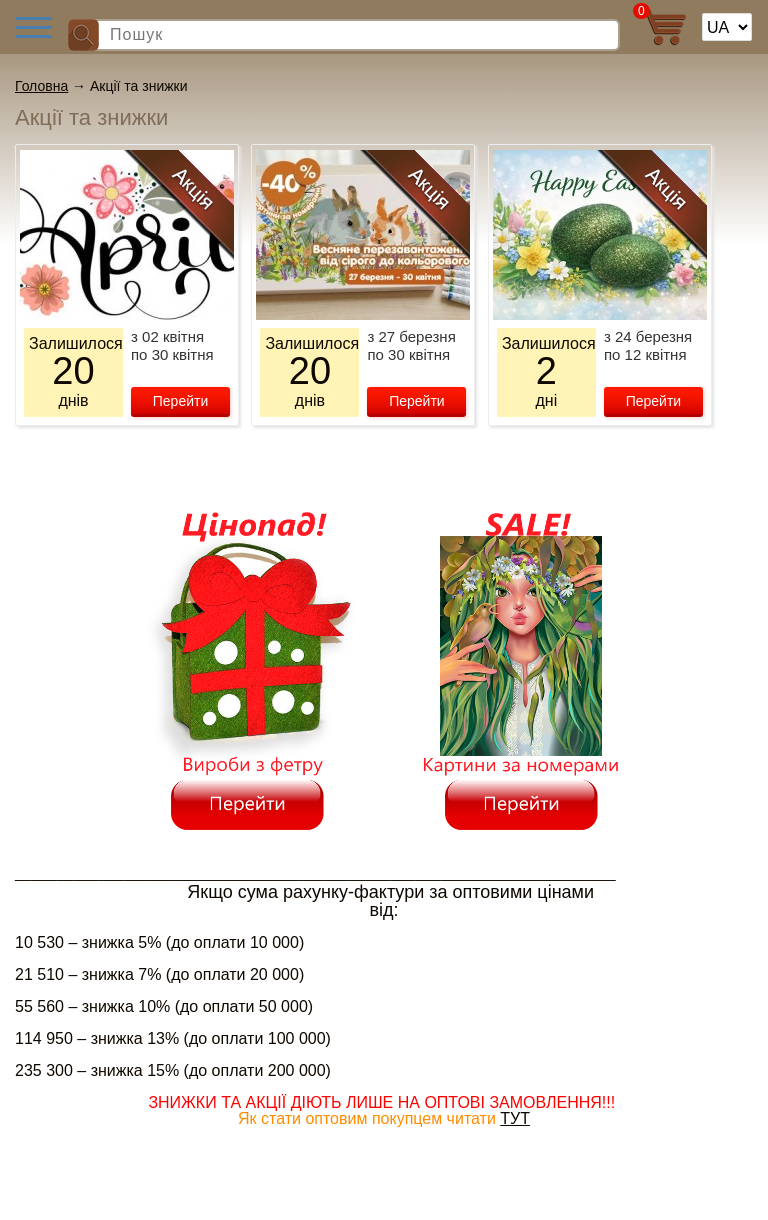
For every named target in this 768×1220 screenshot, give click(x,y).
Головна (41, 86)
